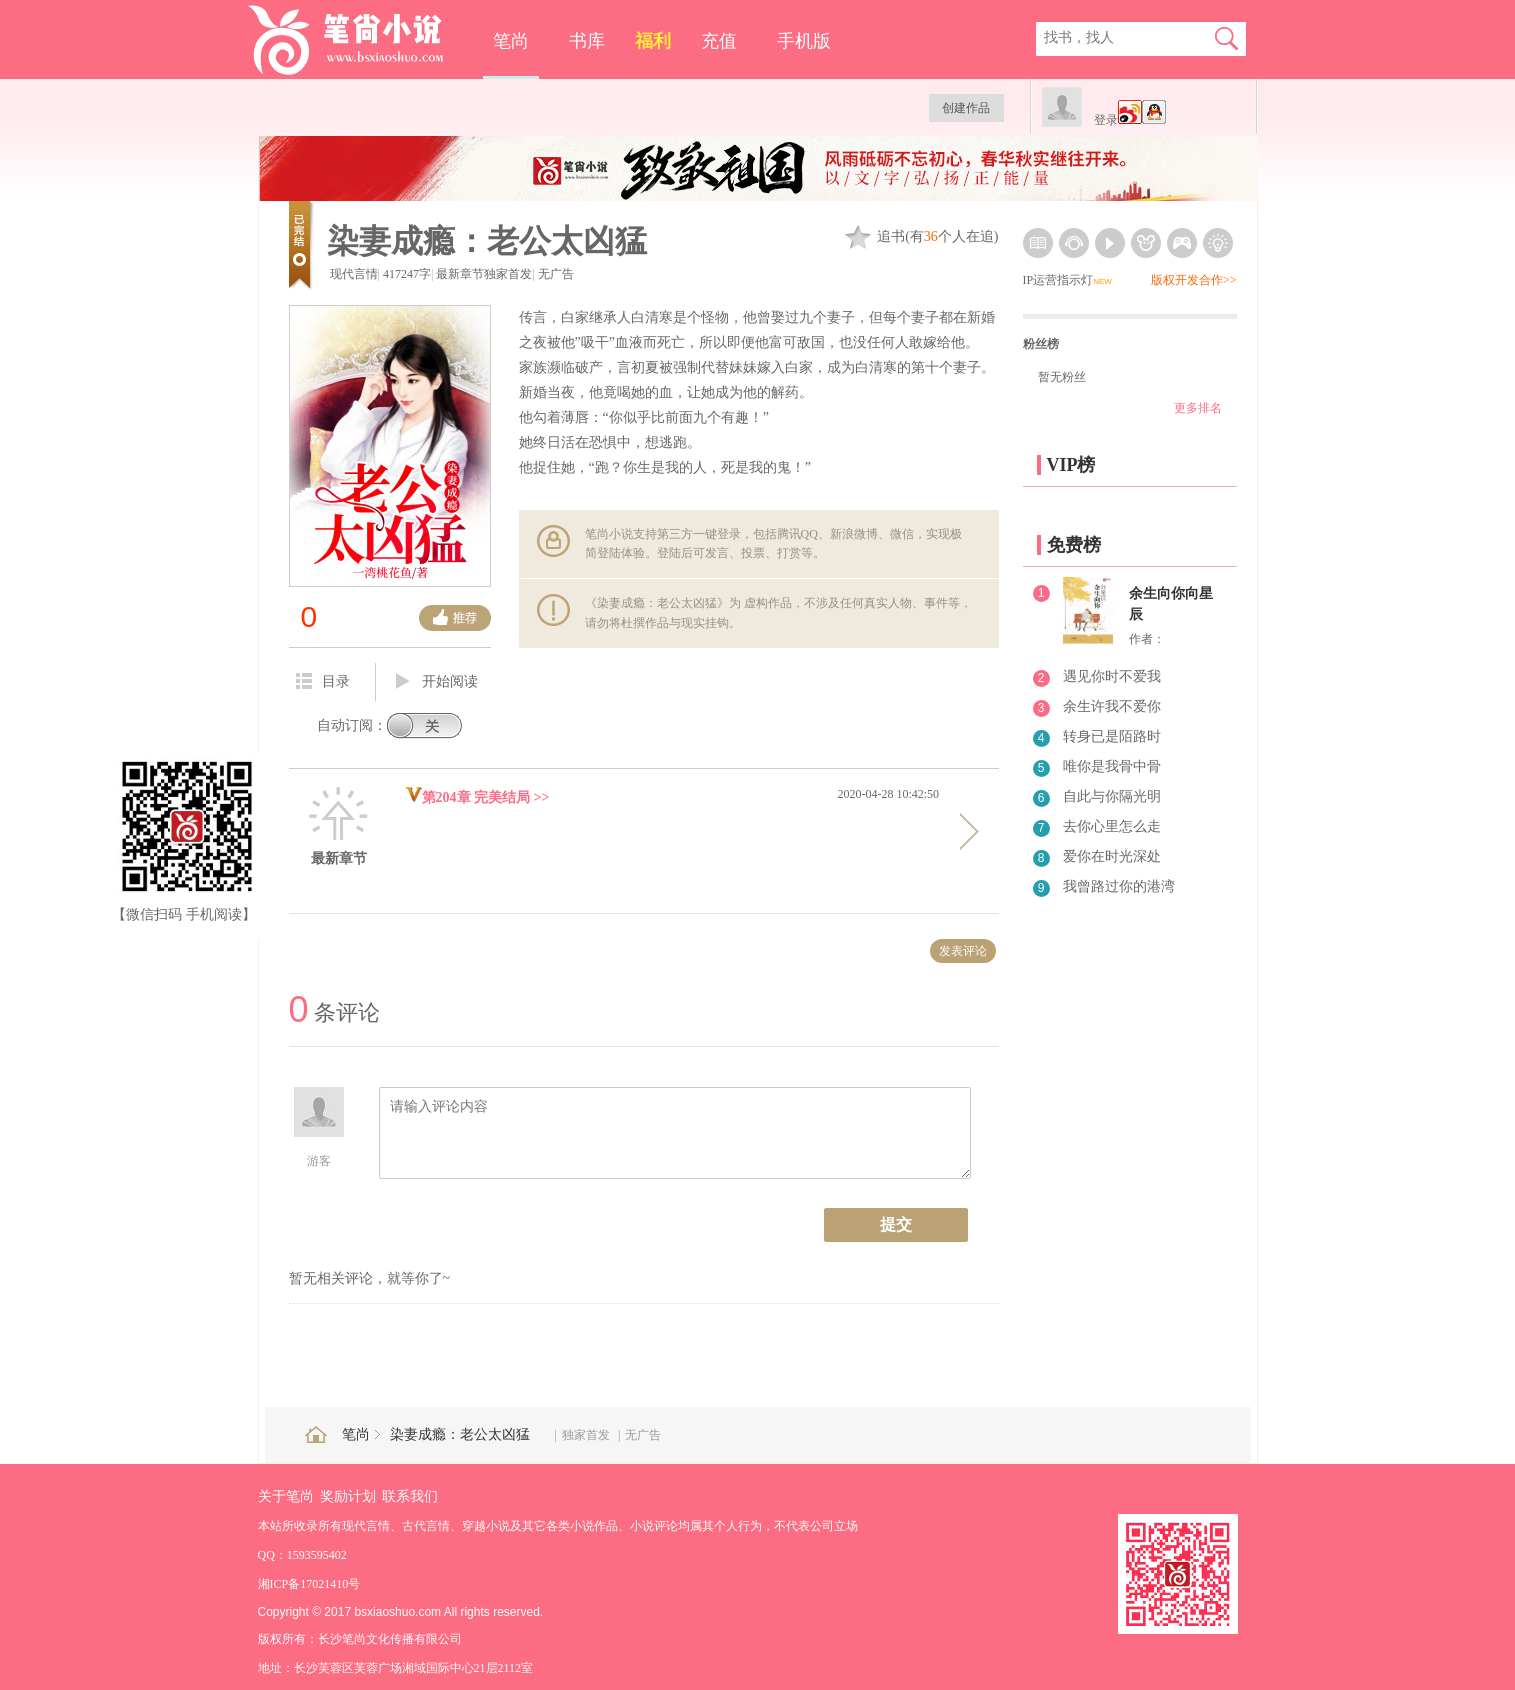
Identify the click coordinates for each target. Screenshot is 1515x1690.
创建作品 (966, 108)
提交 (896, 1224)
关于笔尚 (286, 1496)
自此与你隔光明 (1112, 796)
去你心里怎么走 (1112, 826)
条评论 (334, 1012)
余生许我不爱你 (1112, 706)
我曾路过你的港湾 (1119, 886)
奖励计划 (348, 1496)
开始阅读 (437, 682)
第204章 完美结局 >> (477, 797)
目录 (323, 681)
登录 (1106, 120)
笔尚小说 (359, 40)
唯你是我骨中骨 (1112, 766)
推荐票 (455, 618)
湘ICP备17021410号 (309, 1584)
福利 (653, 41)
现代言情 (354, 274)
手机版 (804, 41)
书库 (587, 41)
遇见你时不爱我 (1112, 676)
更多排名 (1198, 408)
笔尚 (511, 41)
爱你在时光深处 (1112, 856)
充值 (719, 41)
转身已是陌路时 (1112, 736)
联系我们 (410, 1496)
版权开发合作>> (1194, 280)
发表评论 (963, 951)
